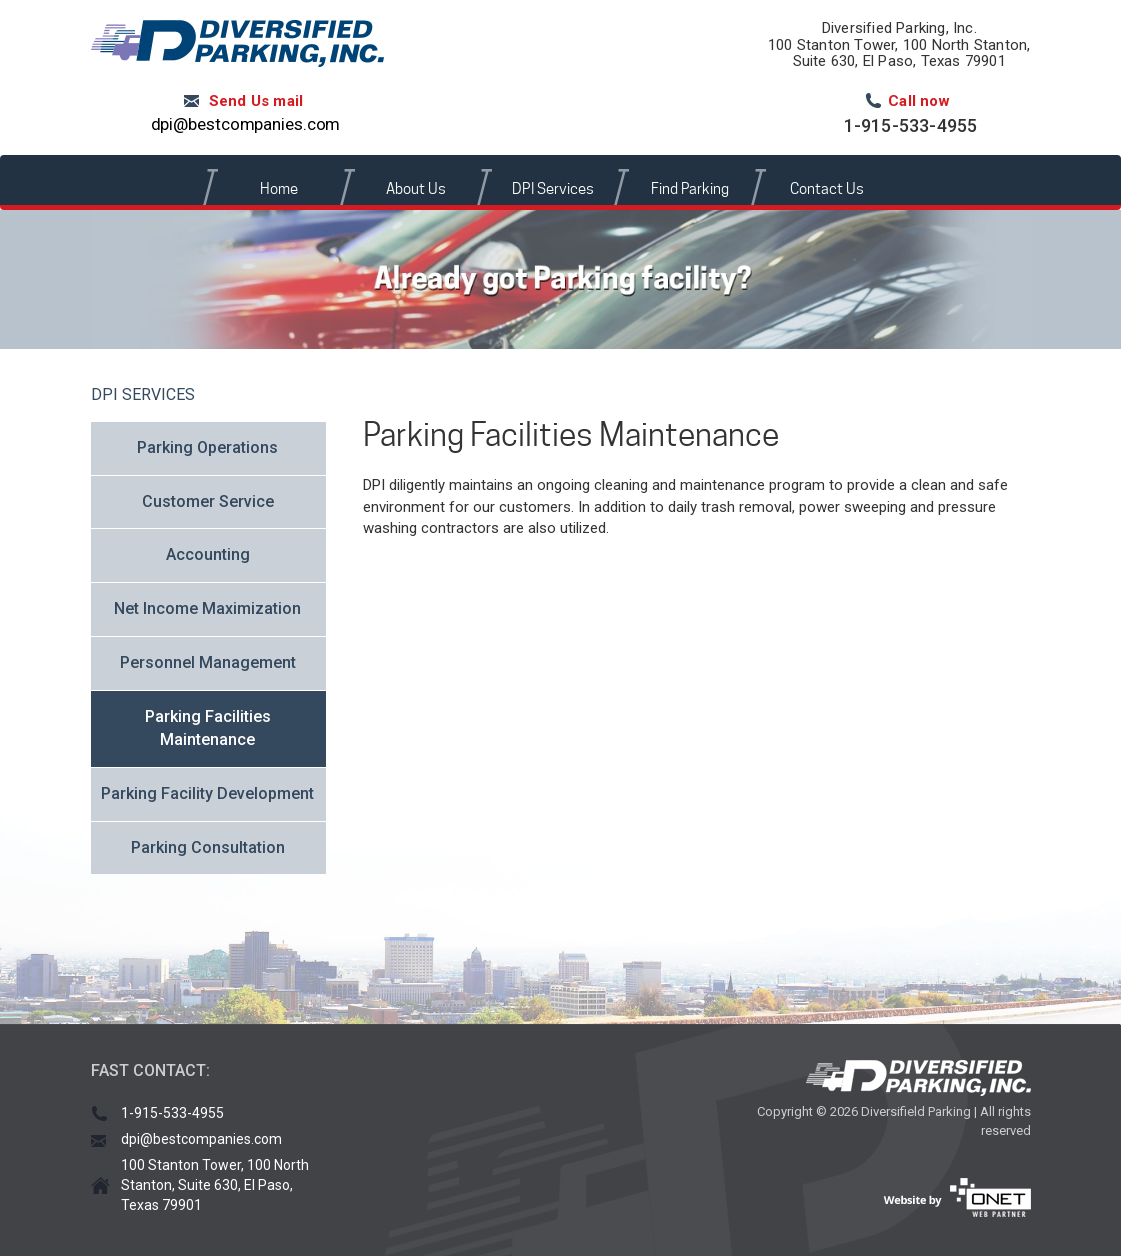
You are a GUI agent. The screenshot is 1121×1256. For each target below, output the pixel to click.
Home (279, 189)
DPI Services (553, 189)
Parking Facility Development (207, 793)
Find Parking (690, 189)
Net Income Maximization (207, 608)
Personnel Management (208, 662)
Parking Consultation (208, 847)
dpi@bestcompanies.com (246, 124)
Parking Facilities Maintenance (208, 728)
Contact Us (827, 189)
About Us (416, 189)
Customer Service (208, 501)
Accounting (208, 554)
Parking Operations (207, 447)
